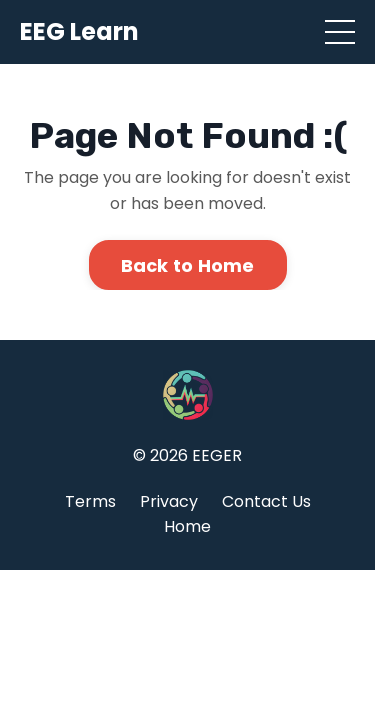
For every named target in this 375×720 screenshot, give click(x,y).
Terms (90, 501)
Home (187, 526)
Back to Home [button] (188, 265)
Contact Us (266, 501)
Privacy (169, 501)
